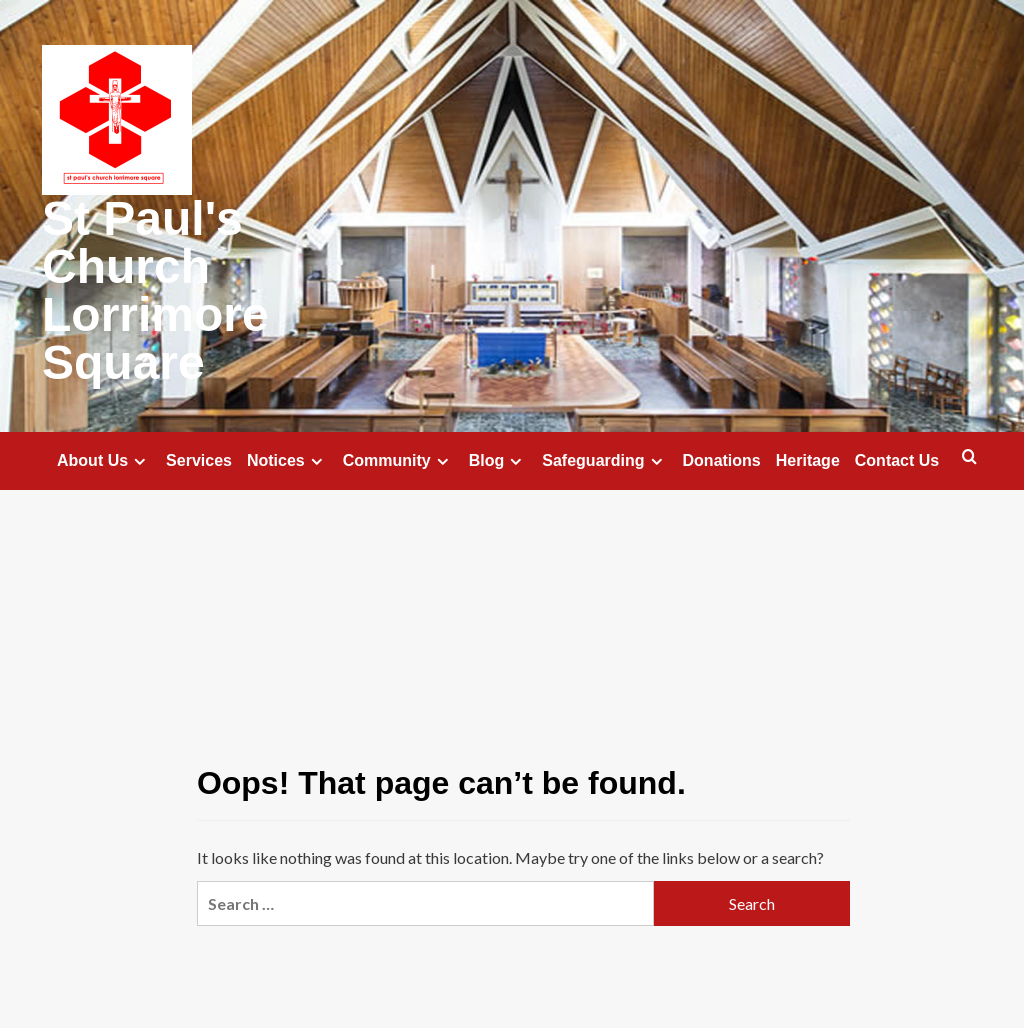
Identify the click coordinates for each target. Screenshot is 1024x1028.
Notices (287, 461)
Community (398, 461)
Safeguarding (604, 461)
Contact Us (897, 460)
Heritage (808, 460)
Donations (722, 460)
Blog (498, 461)
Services (199, 460)
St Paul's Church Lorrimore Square (155, 290)
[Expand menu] (139, 461)
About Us (104, 461)
